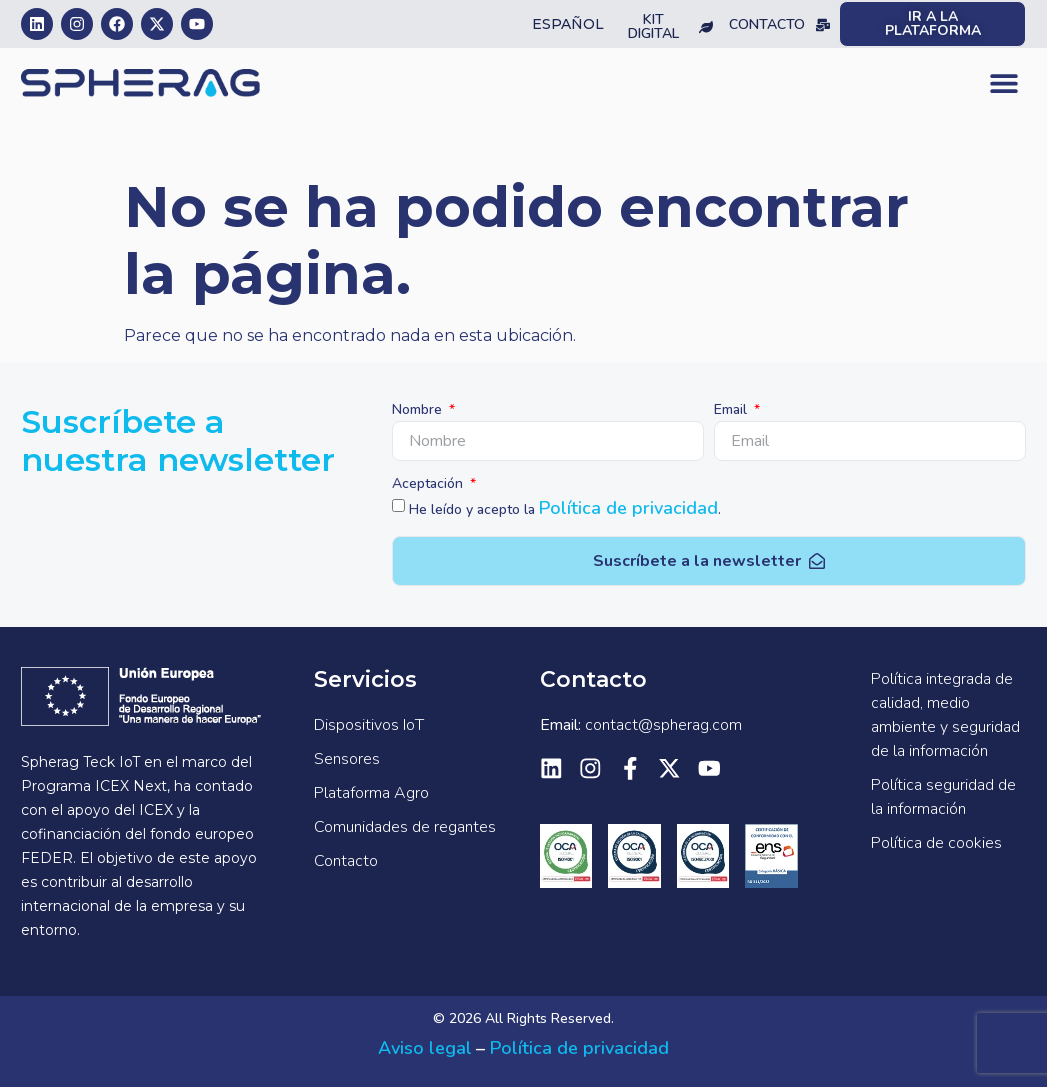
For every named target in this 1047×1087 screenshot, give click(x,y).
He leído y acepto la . (565, 509)
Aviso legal (425, 1048)
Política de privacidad (628, 508)
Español (568, 24)
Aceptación (429, 485)
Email (732, 411)
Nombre (419, 411)
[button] (1003, 83)
